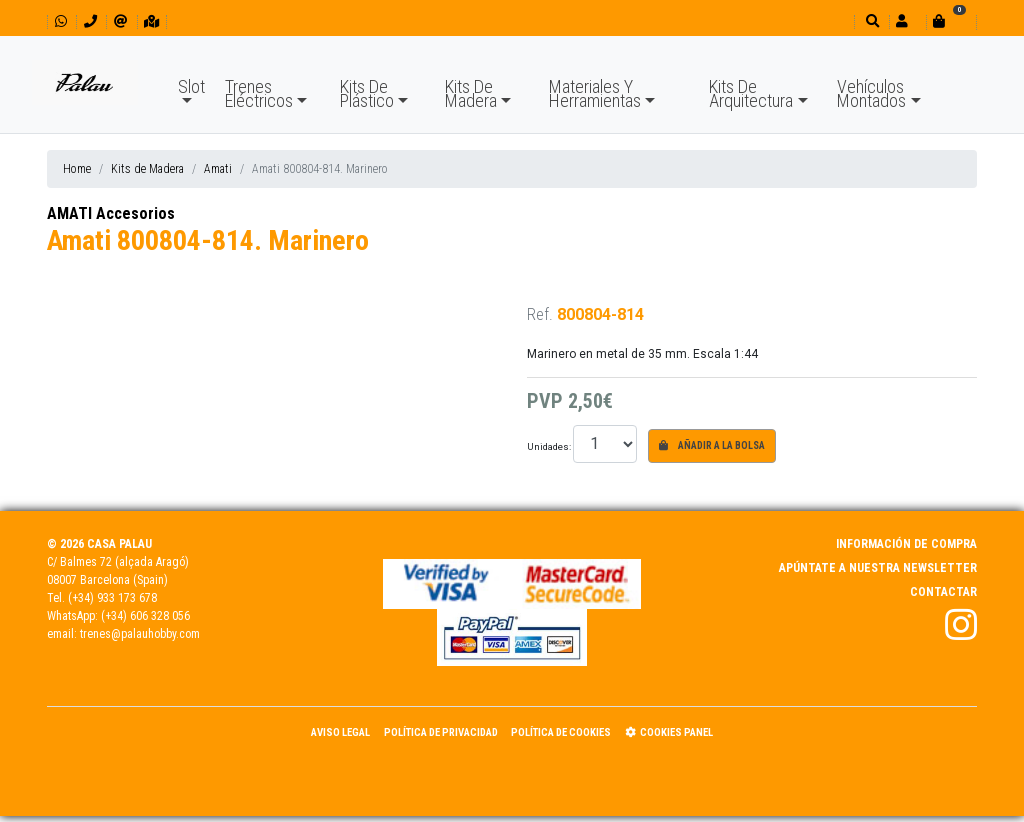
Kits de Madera (147, 169)
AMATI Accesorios (111, 213)
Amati (218, 169)
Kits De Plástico (367, 93)
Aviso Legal (340, 732)
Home (77, 169)
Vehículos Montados (871, 93)
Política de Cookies (561, 732)
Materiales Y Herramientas (595, 93)
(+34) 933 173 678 (112, 598)
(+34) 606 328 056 (145, 616)
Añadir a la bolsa (712, 445)
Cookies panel (669, 732)
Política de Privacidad (441, 732)
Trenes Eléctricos (259, 93)
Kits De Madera (471, 93)
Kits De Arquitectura (751, 93)
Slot (191, 86)
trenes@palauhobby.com (140, 634)
